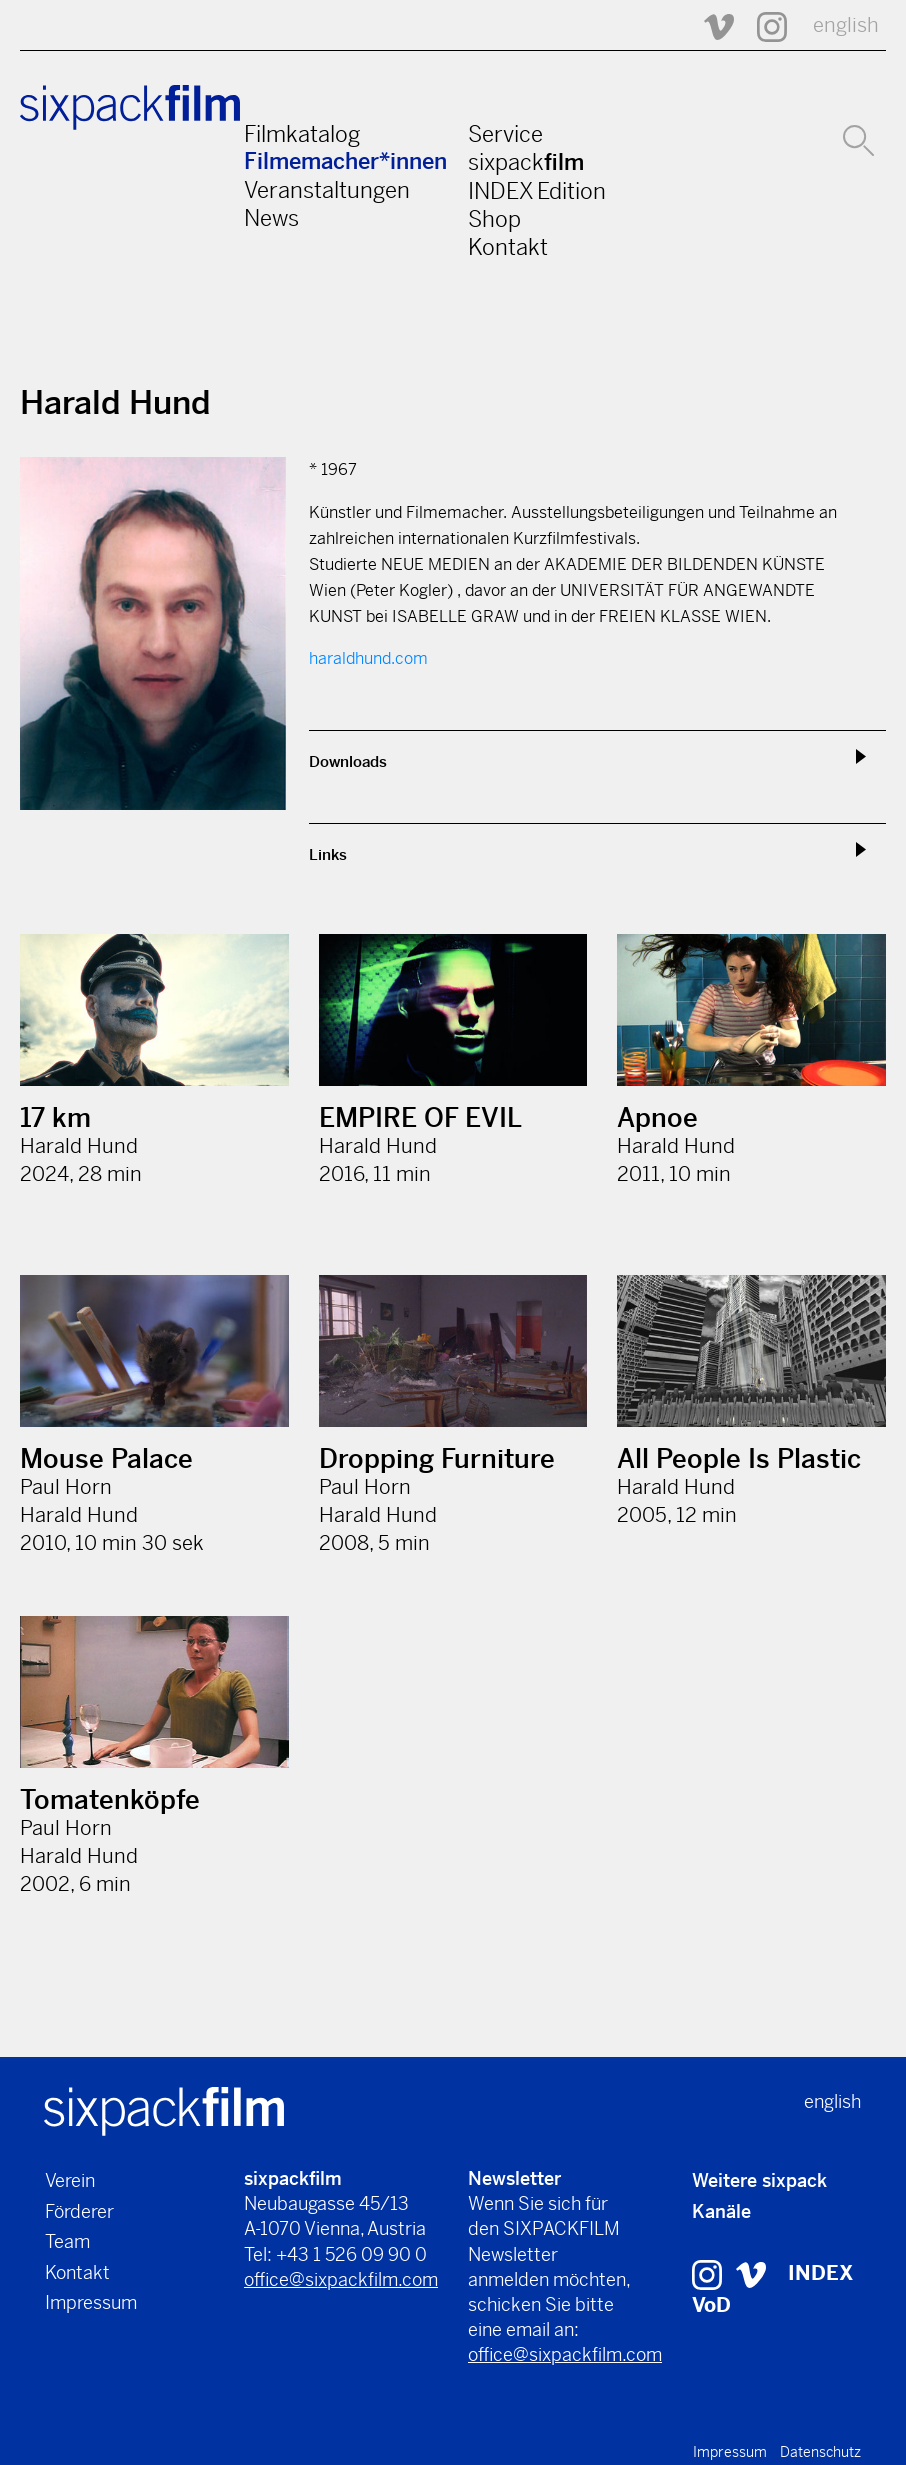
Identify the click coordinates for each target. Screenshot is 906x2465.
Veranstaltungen (327, 190)
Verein (70, 2180)
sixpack (526, 162)
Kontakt (508, 247)
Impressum (91, 2302)
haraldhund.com (368, 658)
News (271, 218)
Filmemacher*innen (345, 161)
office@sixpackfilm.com (341, 2279)
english (846, 25)
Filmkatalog (302, 134)
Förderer (79, 2211)
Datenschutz (820, 2452)
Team (67, 2241)
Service (505, 134)
